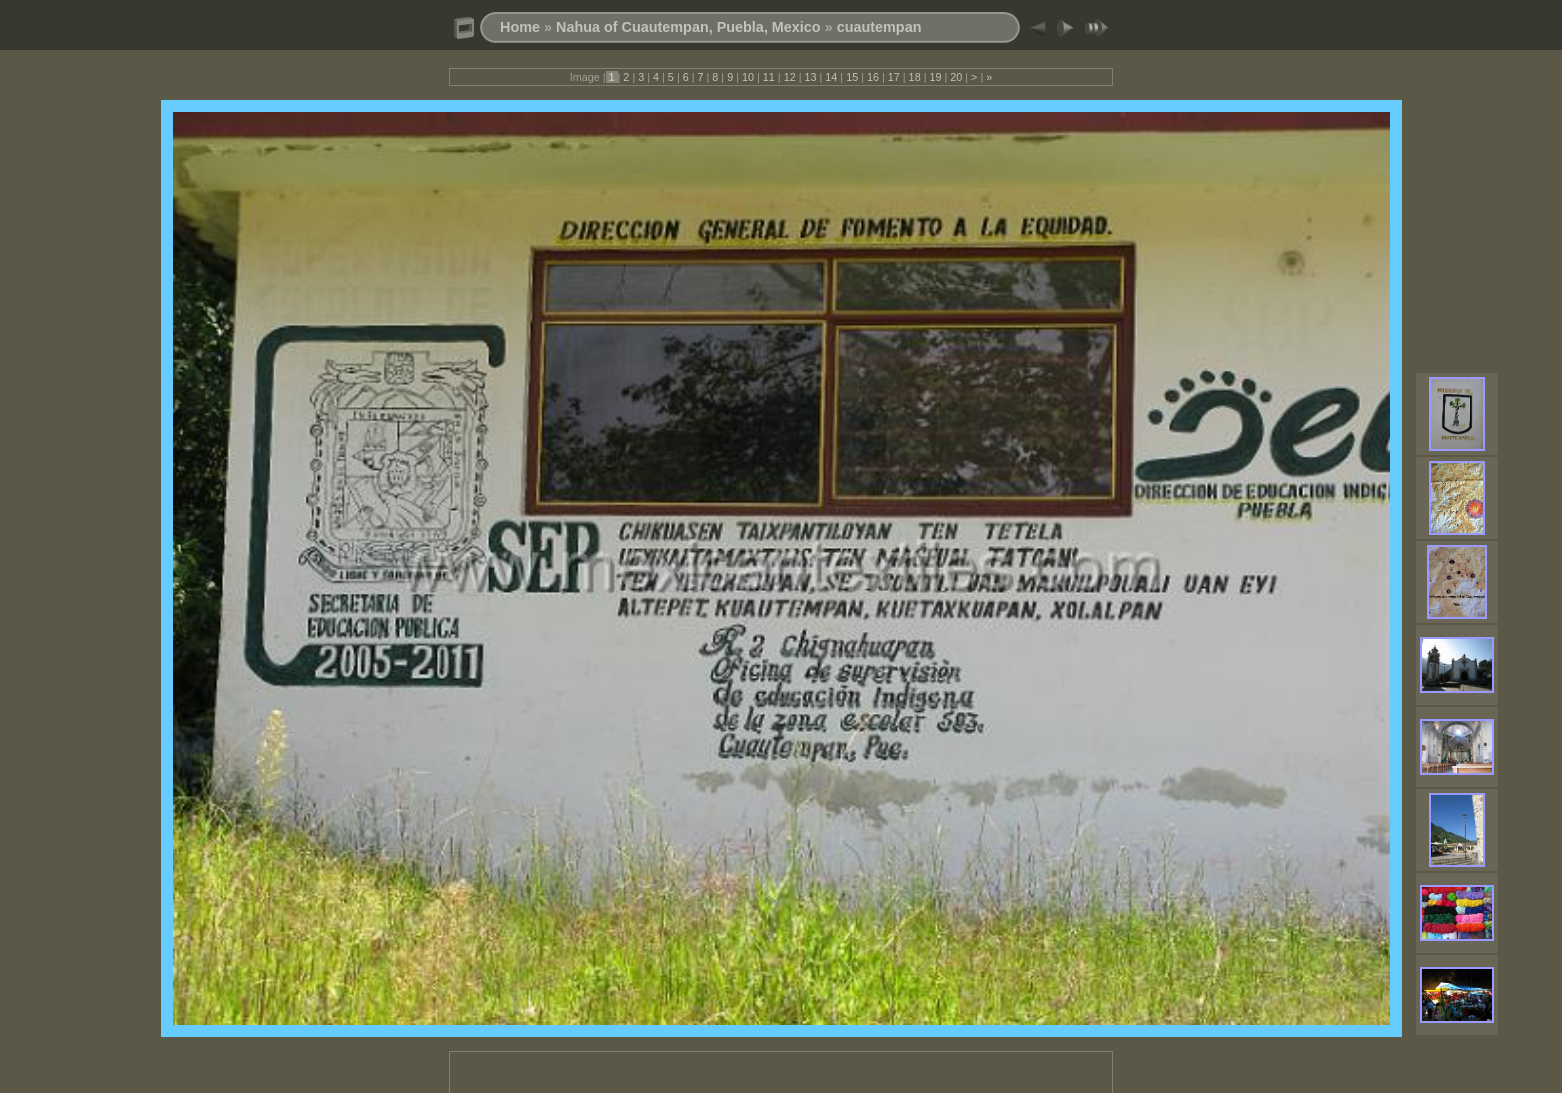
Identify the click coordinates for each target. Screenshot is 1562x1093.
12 (790, 77)
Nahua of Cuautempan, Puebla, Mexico (688, 27)
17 (894, 77)
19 (935, 77)
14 (831, 77)
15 (852, 77)
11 (769, 77)
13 (810, 77)
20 (956, 77)
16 (873, 77)
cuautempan (879, 27)
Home (520, 27)
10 (748, 77)
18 (915, 77)
